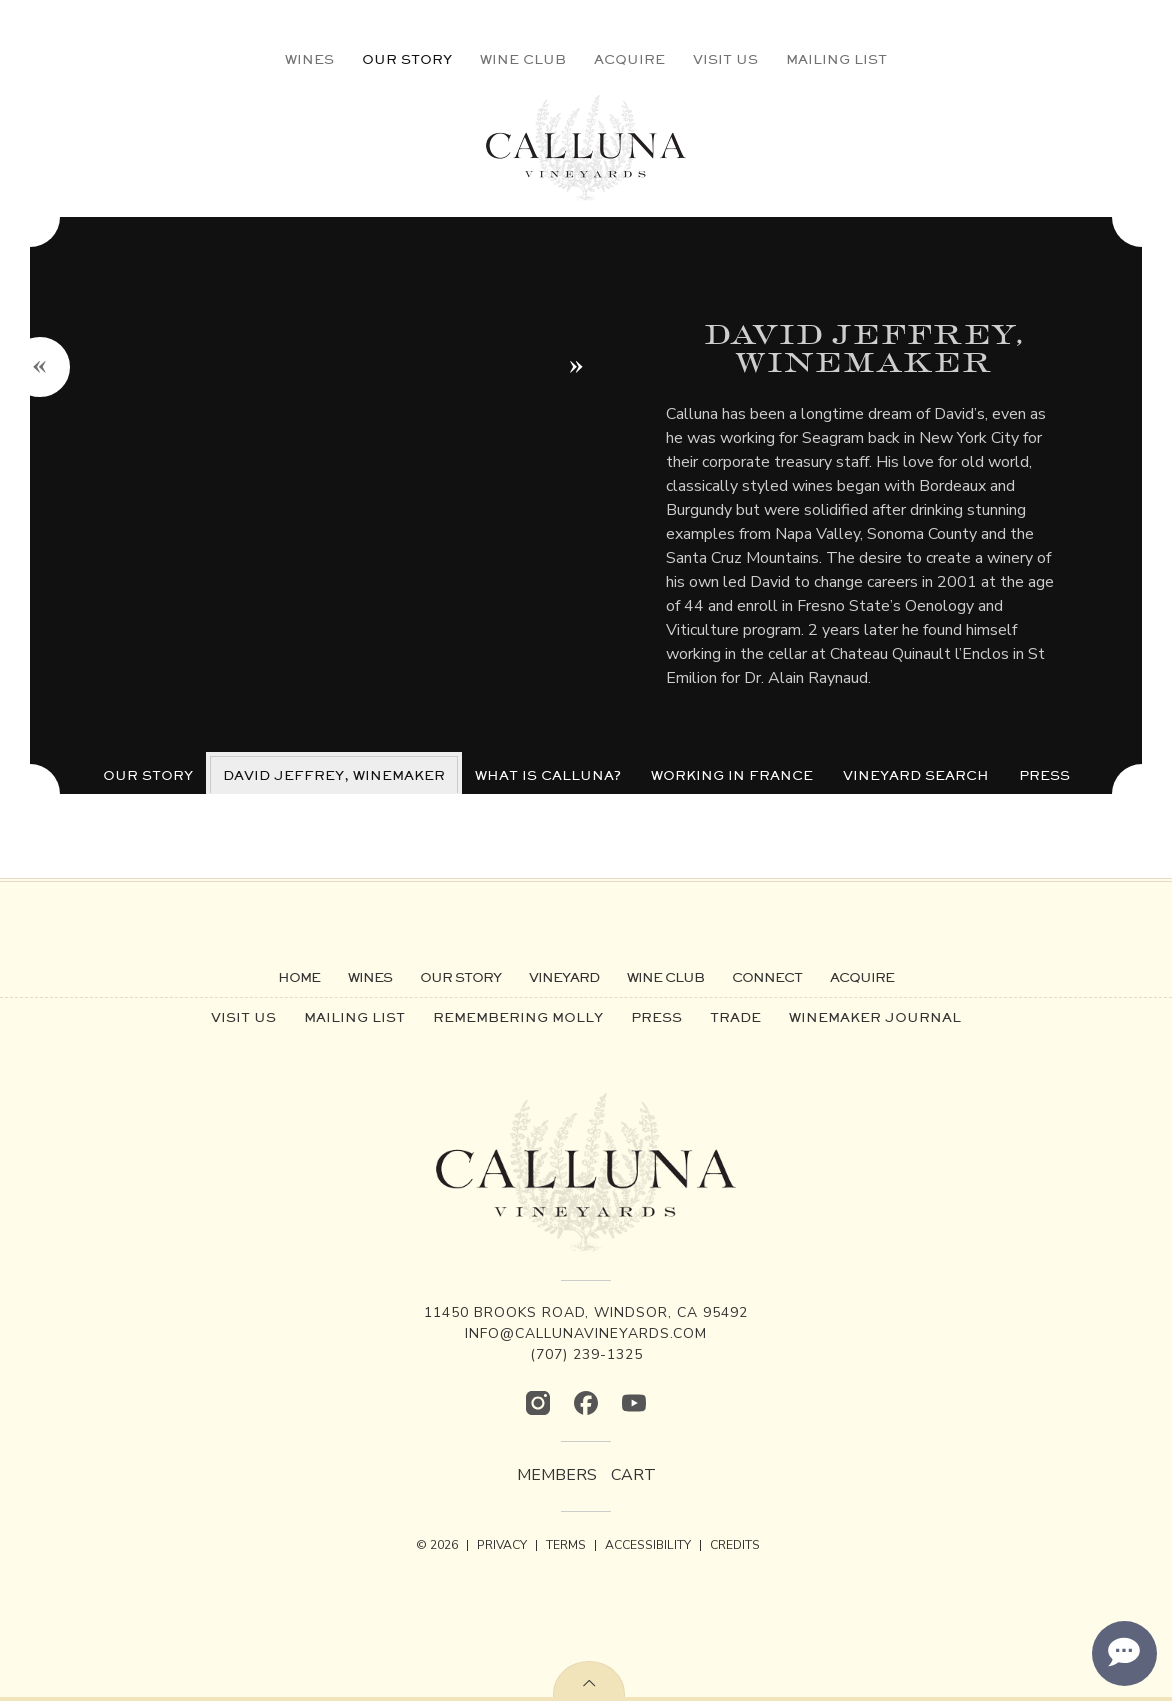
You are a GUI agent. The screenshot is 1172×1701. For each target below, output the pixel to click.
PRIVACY (502, 1545)
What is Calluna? (548, 775)
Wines (309, 59)
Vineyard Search (916, 775)
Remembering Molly (518, 1017)
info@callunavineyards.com (586, 1333)
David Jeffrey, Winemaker (334, 775)
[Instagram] (538, 1403)
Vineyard (564, 977)
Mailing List (836, 59)
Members (557, 1475)
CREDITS (735, 1545)
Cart (633, 1475)
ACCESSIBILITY (648, 1545)
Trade (735, 1017)
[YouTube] (634, 1403)
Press (1044, 775)
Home (299, 977)
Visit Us (725, 59)
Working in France (732, 775)
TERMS (566, 1545)
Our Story (407, 59)
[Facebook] (586, 1403)
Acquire (629, 59)
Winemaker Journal (875, 1017)
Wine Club (523, 59)
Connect (767, 977)
